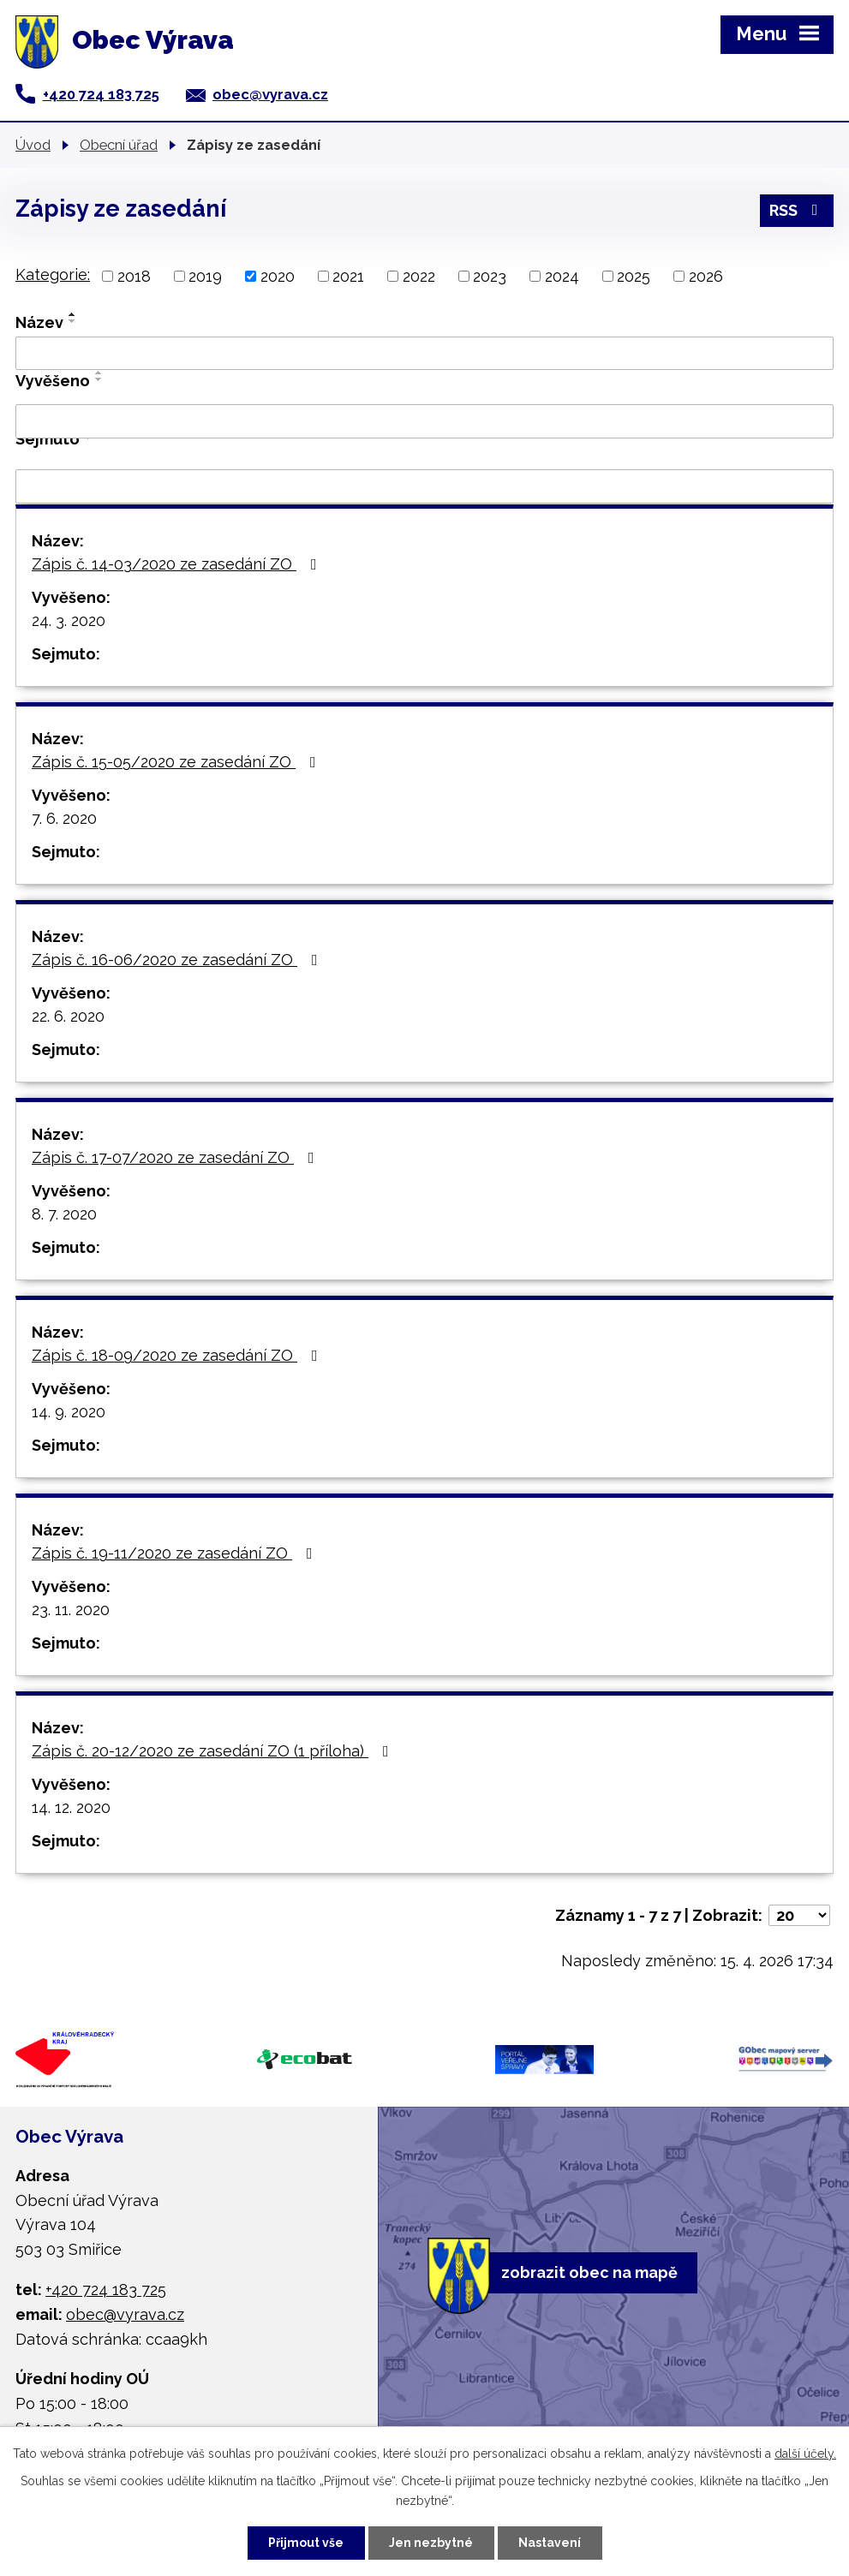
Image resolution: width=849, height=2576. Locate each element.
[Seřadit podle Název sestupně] (72, 321)
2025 (633, 276)
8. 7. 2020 (64, 1214)
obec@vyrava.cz (270, 94)
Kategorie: (52, 274)
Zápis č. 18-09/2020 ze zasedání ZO (178, 1355)
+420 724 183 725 (101, 94)
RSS (797, 210)
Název (39, 322)
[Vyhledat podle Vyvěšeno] (424, 421)
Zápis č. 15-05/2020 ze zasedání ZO (177, 762)
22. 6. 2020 (68, 1016)
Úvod (33, 144)
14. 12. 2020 (71, 1807)
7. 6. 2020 (64, 818)
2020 (277, 276)
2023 (489, 276)
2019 (205, 276)
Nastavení (549, 2542)
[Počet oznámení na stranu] (799, 1915)
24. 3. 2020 (68, 620)
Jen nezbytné (431, 2542)
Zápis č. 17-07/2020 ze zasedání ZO (176, 1157)
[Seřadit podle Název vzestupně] (72, 314)
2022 (419, 276)
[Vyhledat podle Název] (424, 354)
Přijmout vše (306, 2542)
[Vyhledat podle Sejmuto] (424, 486)
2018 (134, 276)
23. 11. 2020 (71, 1610)
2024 (562, 276)
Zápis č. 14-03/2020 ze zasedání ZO (178, 564)
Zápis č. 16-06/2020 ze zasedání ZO (178, 960)
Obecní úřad (119, 144)
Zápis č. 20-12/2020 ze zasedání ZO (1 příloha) (214, 1751)
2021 (348, 276)
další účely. (805, 2453)
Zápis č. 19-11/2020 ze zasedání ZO (176, 1553)
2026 (706, 276)
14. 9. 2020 (68, 1412)
